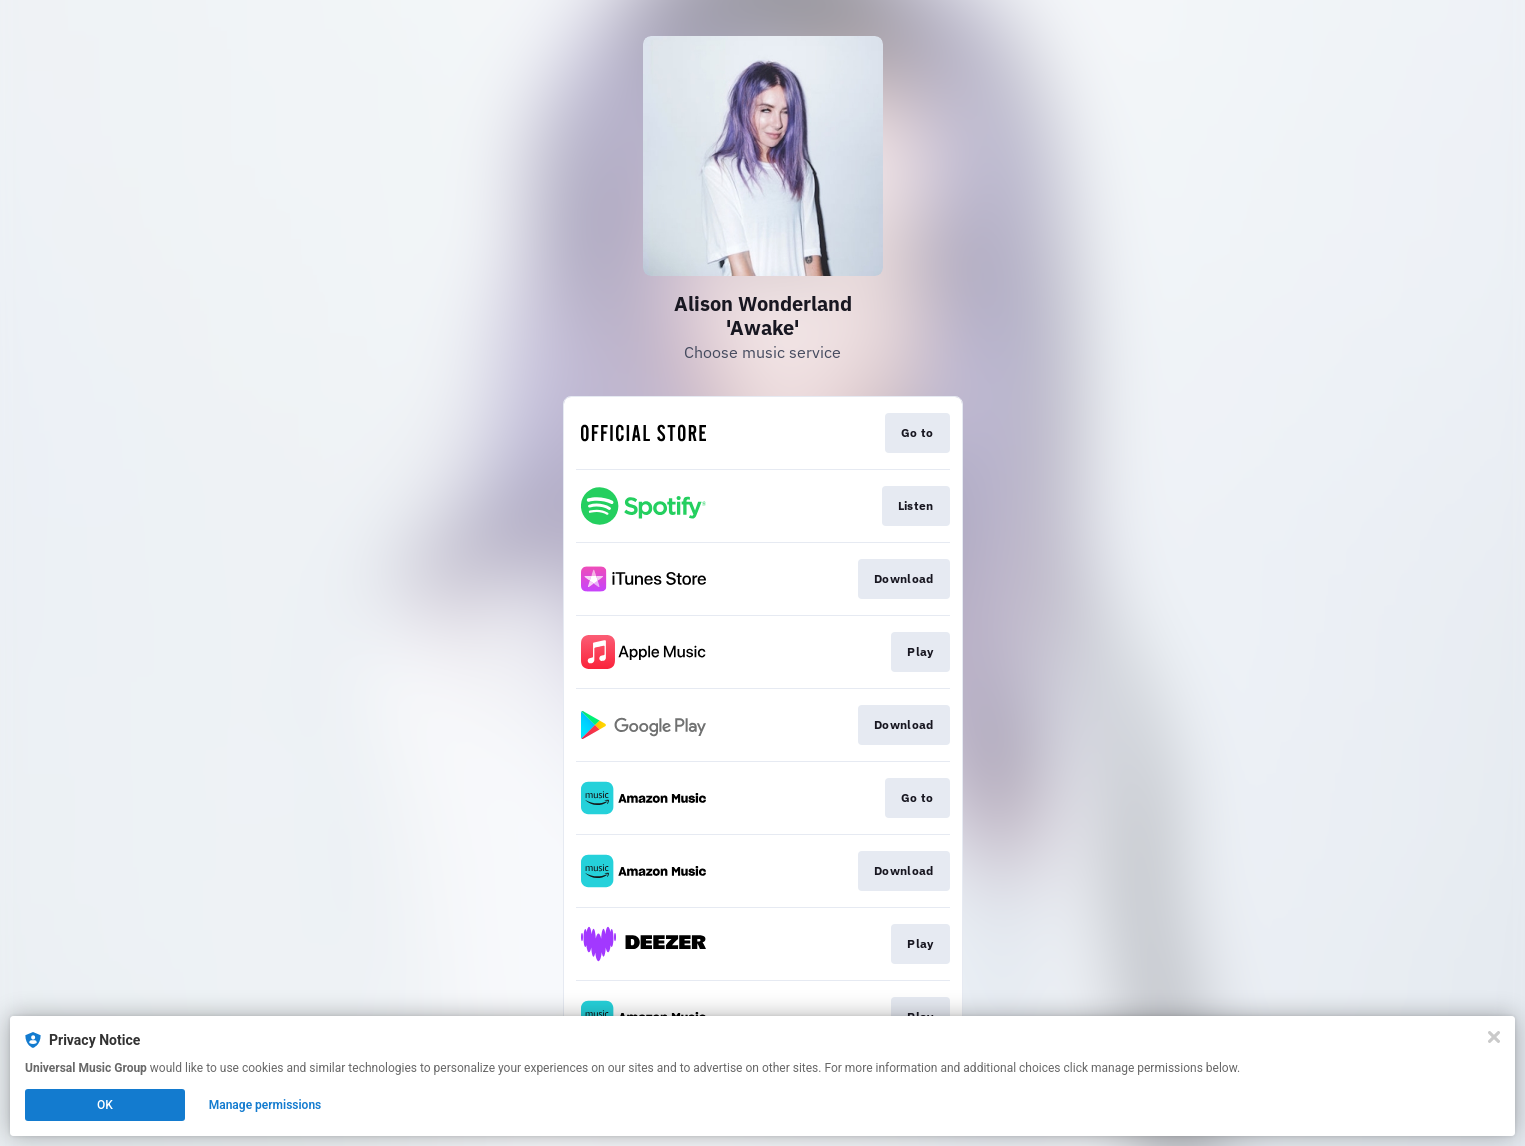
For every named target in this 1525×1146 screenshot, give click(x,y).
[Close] (1494, 1037)
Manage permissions (265, 1105)
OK (105, 1105)
